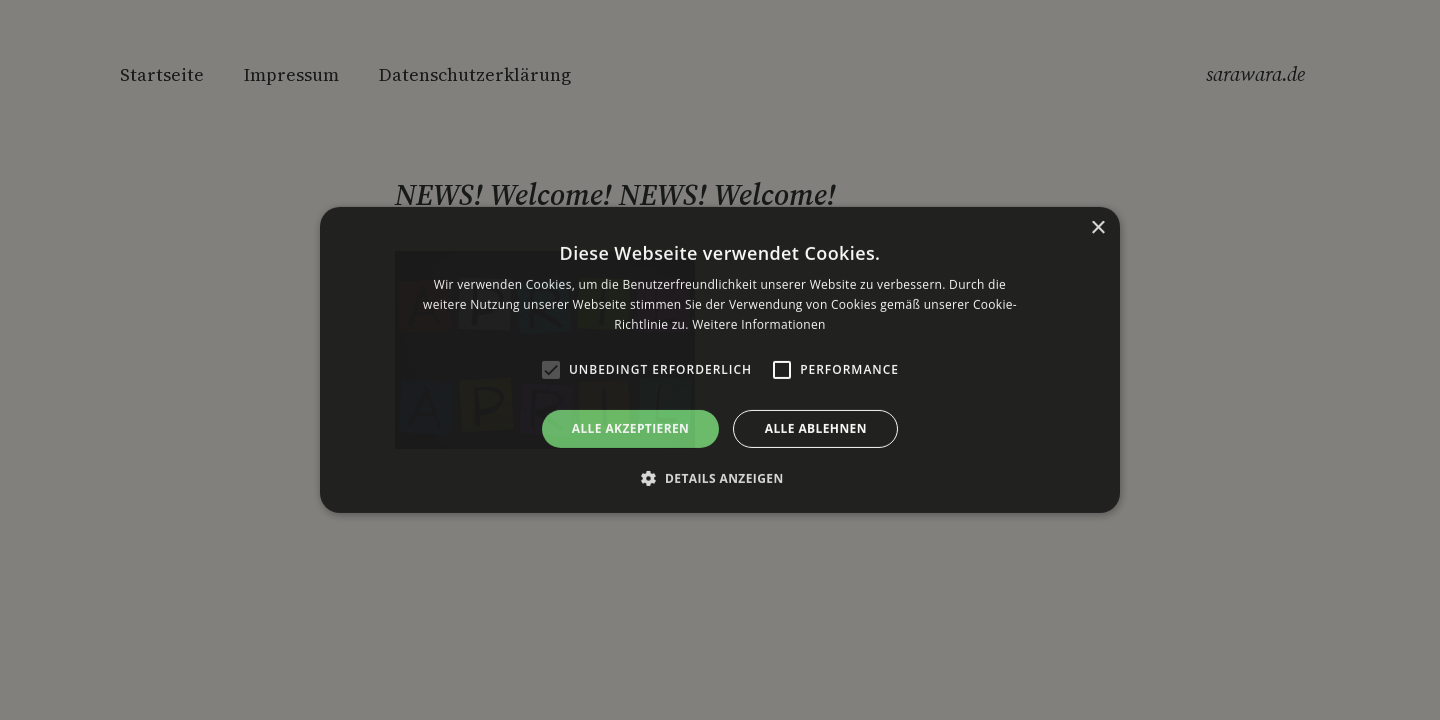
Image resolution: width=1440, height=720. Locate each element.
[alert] (720, 360)
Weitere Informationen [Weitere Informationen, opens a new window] (759, 324)
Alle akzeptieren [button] (631, 428)
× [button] (1097, 228)
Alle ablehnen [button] (816, 428)
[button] (719, 478)
